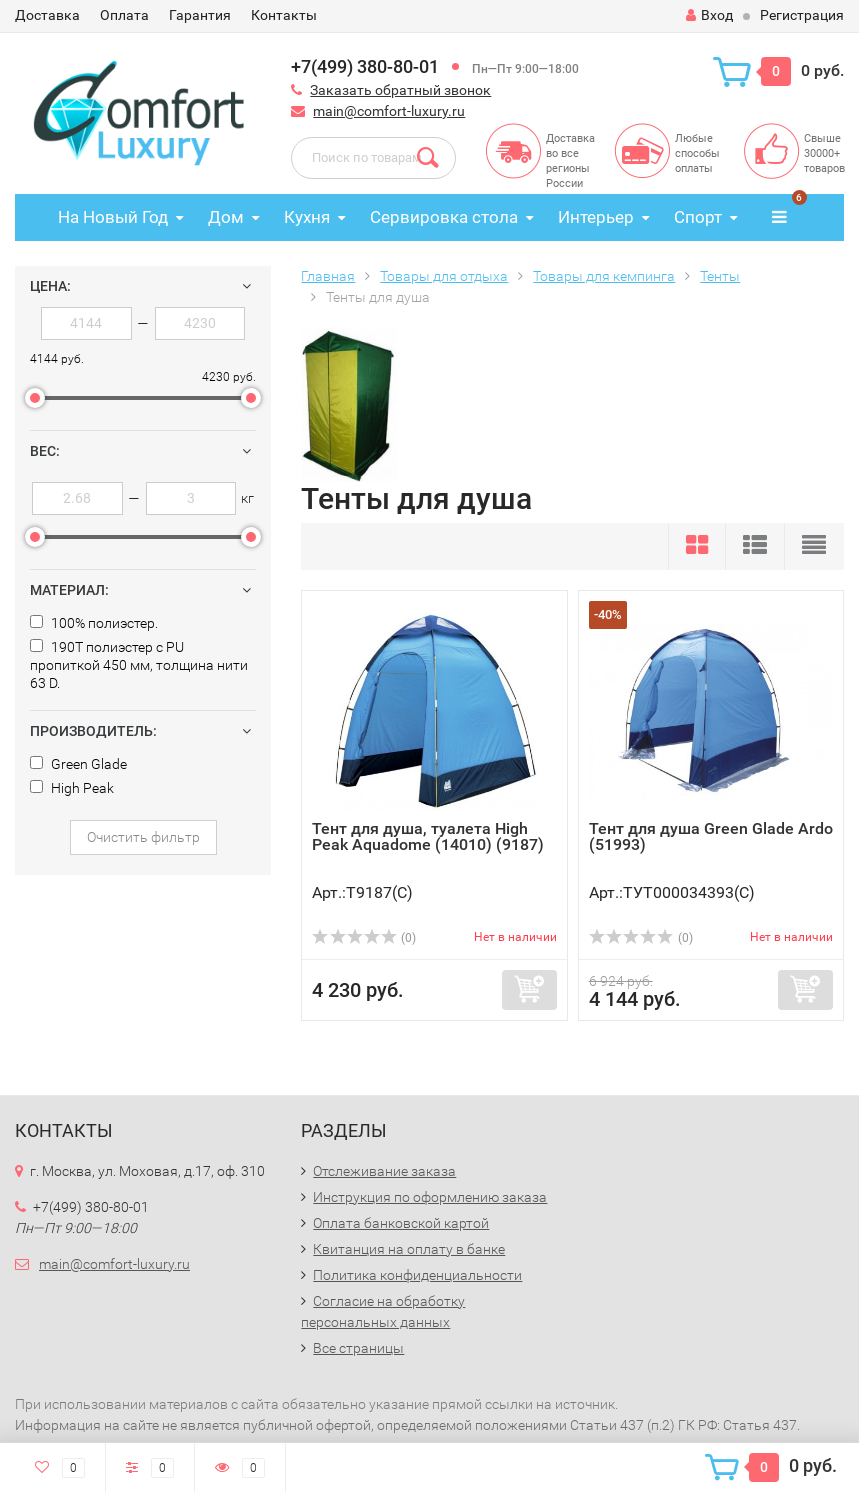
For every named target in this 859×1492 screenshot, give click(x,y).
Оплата (124, 15)
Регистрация (802, 15)
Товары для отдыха (444, 276)
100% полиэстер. (94, 623)
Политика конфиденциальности (417, 1275)
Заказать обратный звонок (400, 90)
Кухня (307, 217)
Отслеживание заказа (384, 1171)
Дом (226, 217)
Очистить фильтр (143, 837)
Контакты (284, 15)
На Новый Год (113, 217)
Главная (328, 276)
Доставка (47, 15)
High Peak (72, 788)
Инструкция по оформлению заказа (430, 1197)
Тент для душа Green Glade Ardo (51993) (711, 836)
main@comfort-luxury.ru (389, 111)
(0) (364, 938)
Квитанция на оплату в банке (409, 1249)
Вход (709, 15)
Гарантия (200, 15)
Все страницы (358, 1348)
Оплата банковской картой (401, 1223)
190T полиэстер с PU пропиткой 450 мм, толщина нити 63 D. (139, 665)
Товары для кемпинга (604, 276)
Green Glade (78, 764)
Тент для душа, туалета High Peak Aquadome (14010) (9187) (428, 836)
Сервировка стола (444, 217)
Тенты (720, 276)
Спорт (698, 217)
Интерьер (596, 217)
